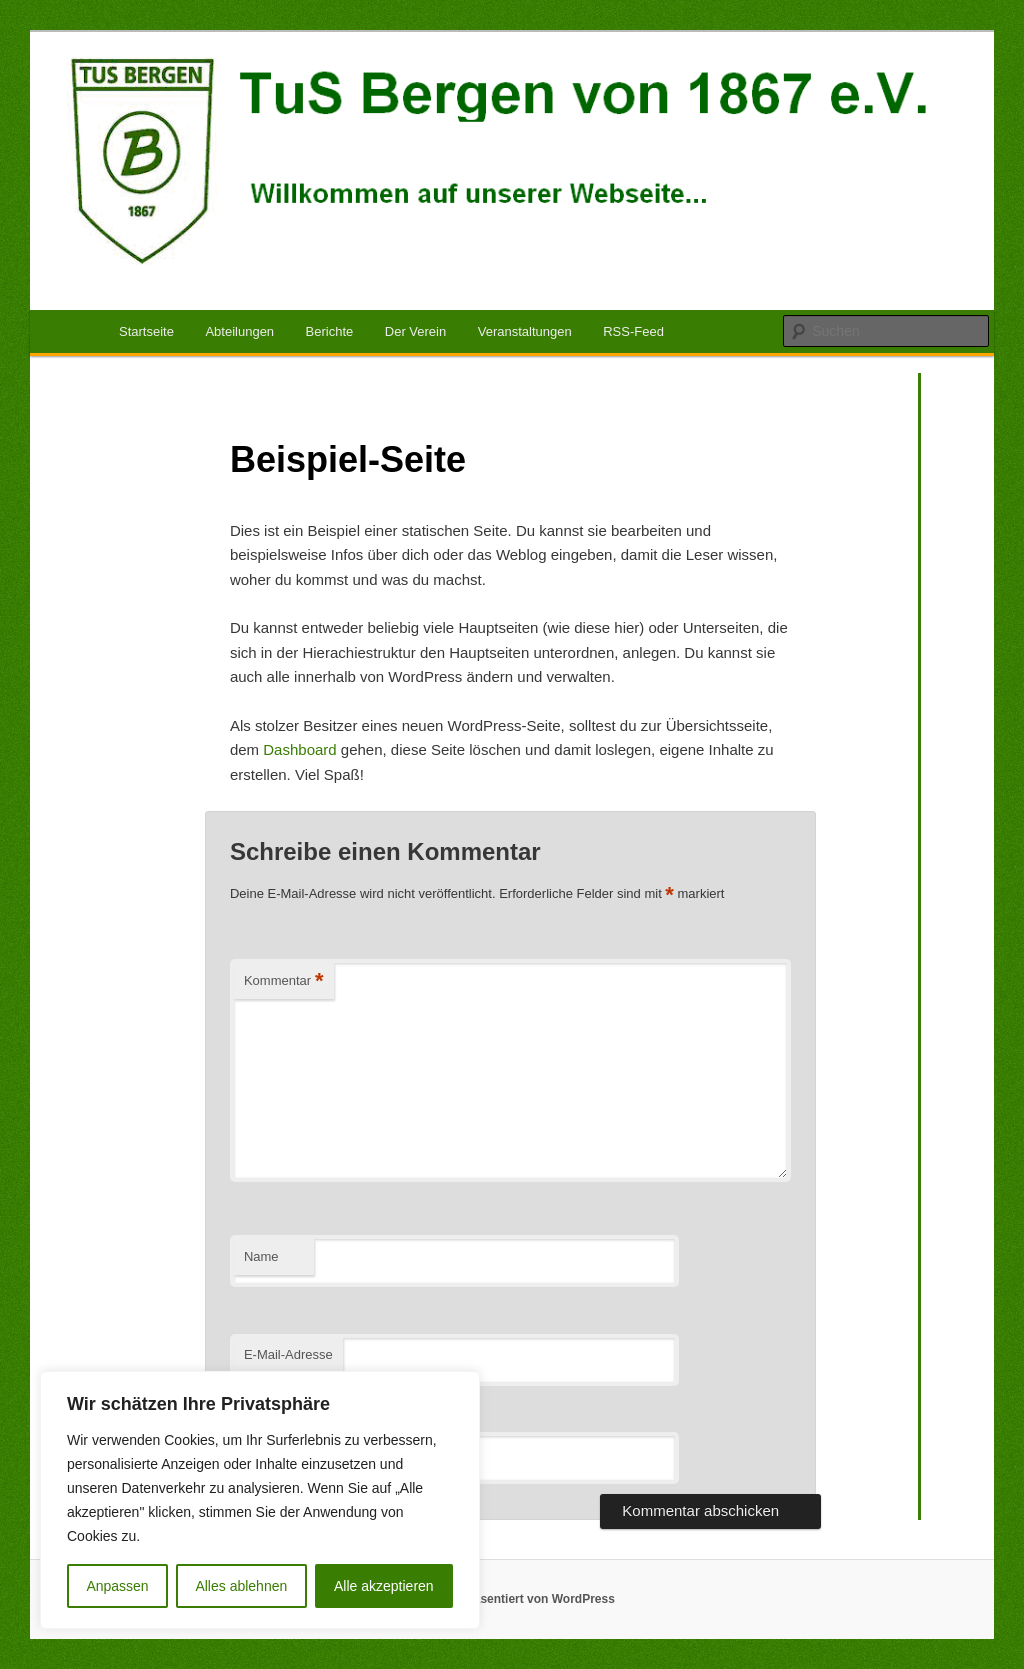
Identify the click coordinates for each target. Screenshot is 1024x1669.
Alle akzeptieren (384, 1586)
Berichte (330, 331)
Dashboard (299, 749)
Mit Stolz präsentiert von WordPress (512, 1599)
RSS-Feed (633, 331)
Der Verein (415, 331)
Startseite (146, 331)
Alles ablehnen (241, 1586)
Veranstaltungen (525, 331)
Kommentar (284, 981)
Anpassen (117, 1586)
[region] (260, 1500)
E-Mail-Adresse (288, 1354)
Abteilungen (239, 331)
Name (261, 1256)
